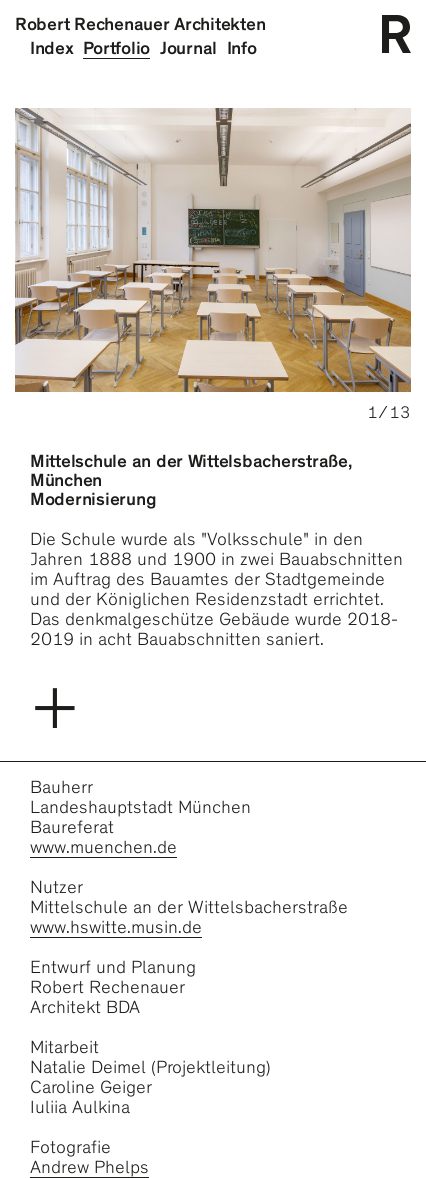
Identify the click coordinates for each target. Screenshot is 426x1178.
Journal (188, 48)
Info (242, 48)
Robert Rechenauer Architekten (140, 24)
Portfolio (116, 48)
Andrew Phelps (89, 1167)
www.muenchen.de (103, 847)
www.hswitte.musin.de (116, 927)
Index (52, 48)
